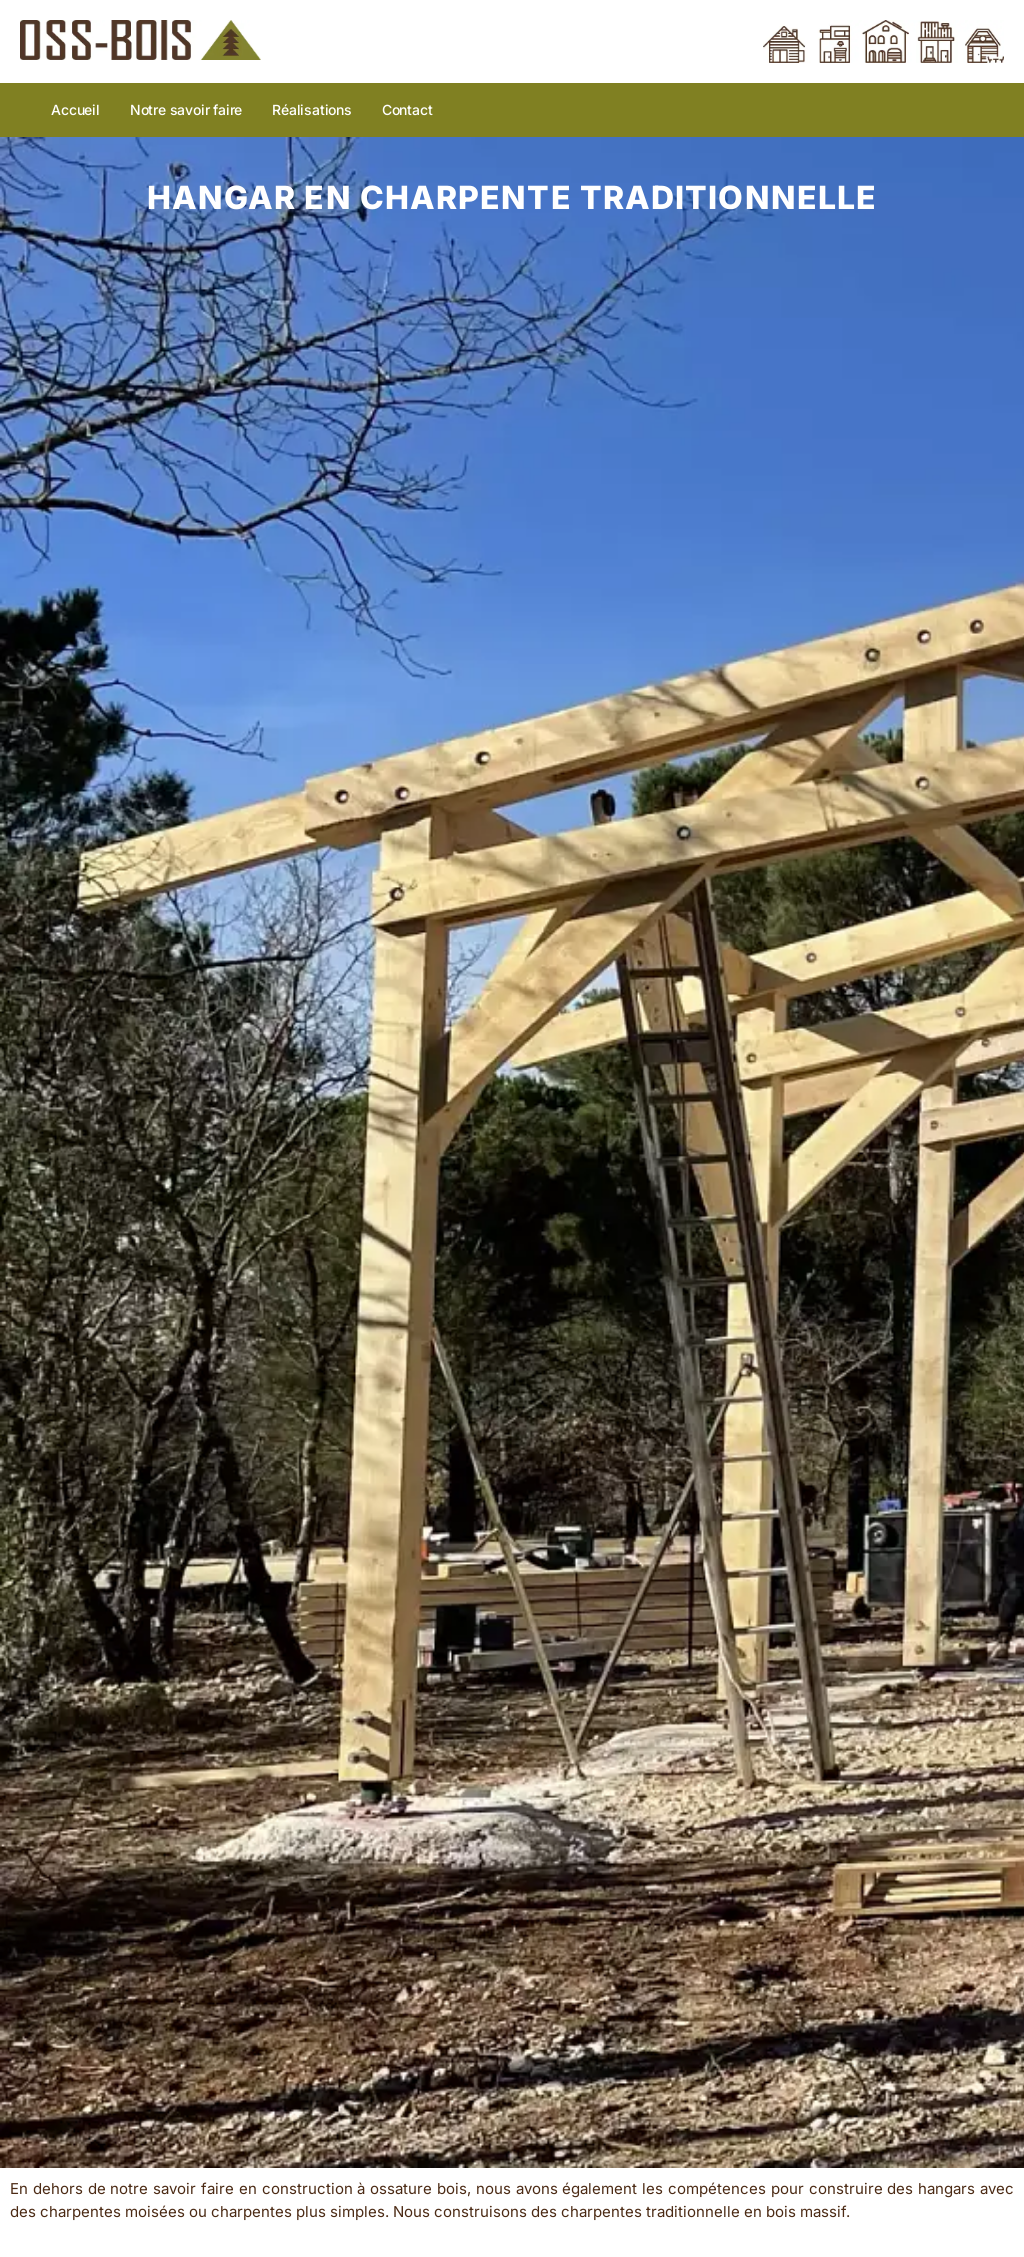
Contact (407, 109)
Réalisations (312, 109)
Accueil (75, 109)
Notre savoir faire (186, 109)
